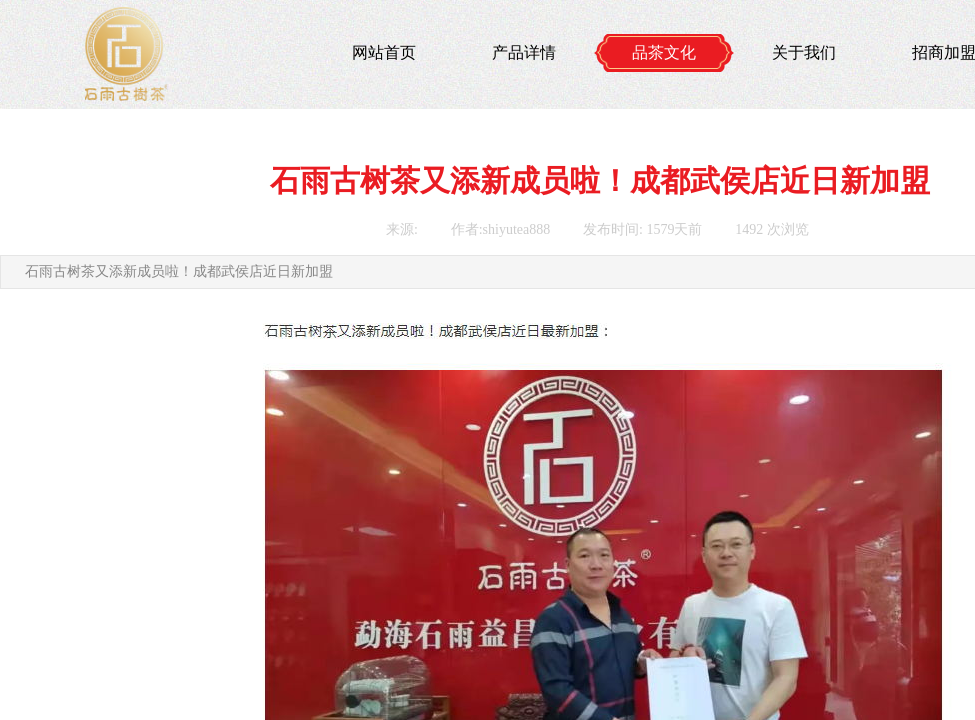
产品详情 (524, 52)
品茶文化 (664, 52)
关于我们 (804, 52)
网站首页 (384, 52)
